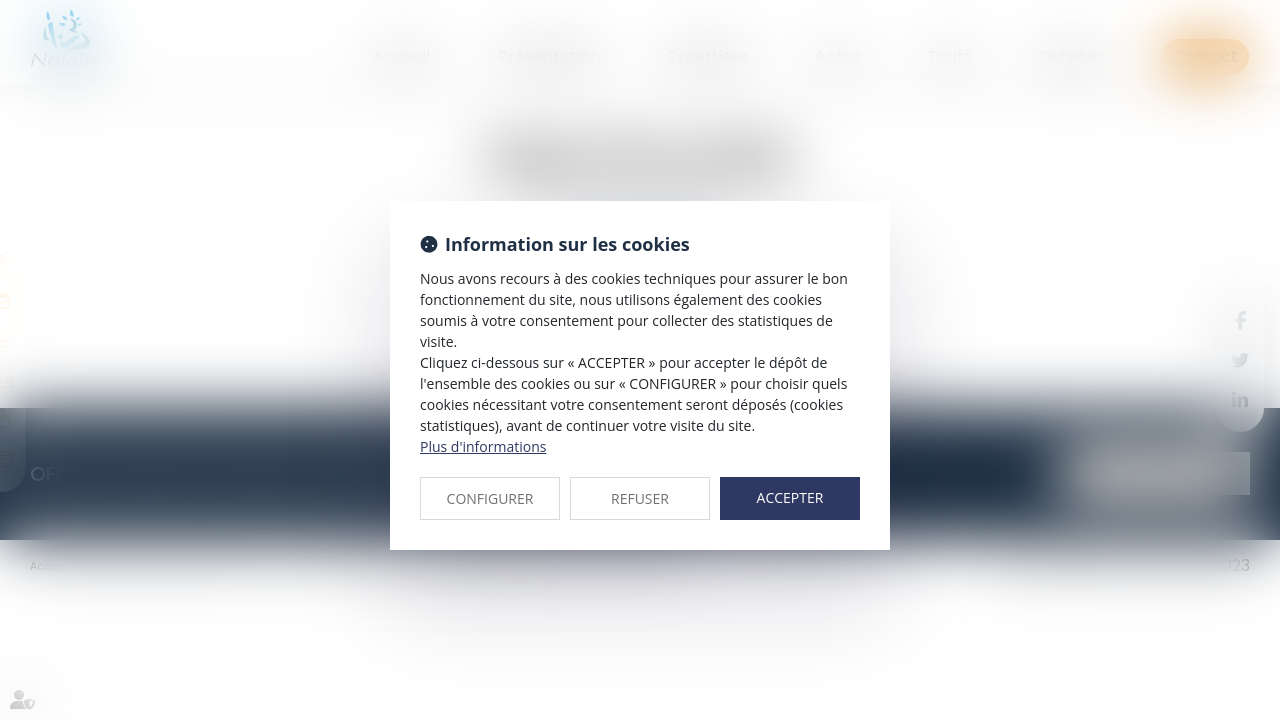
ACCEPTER (790, 497)
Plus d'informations (483, 446)
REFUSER (640, 498)
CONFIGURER (490, 498)
